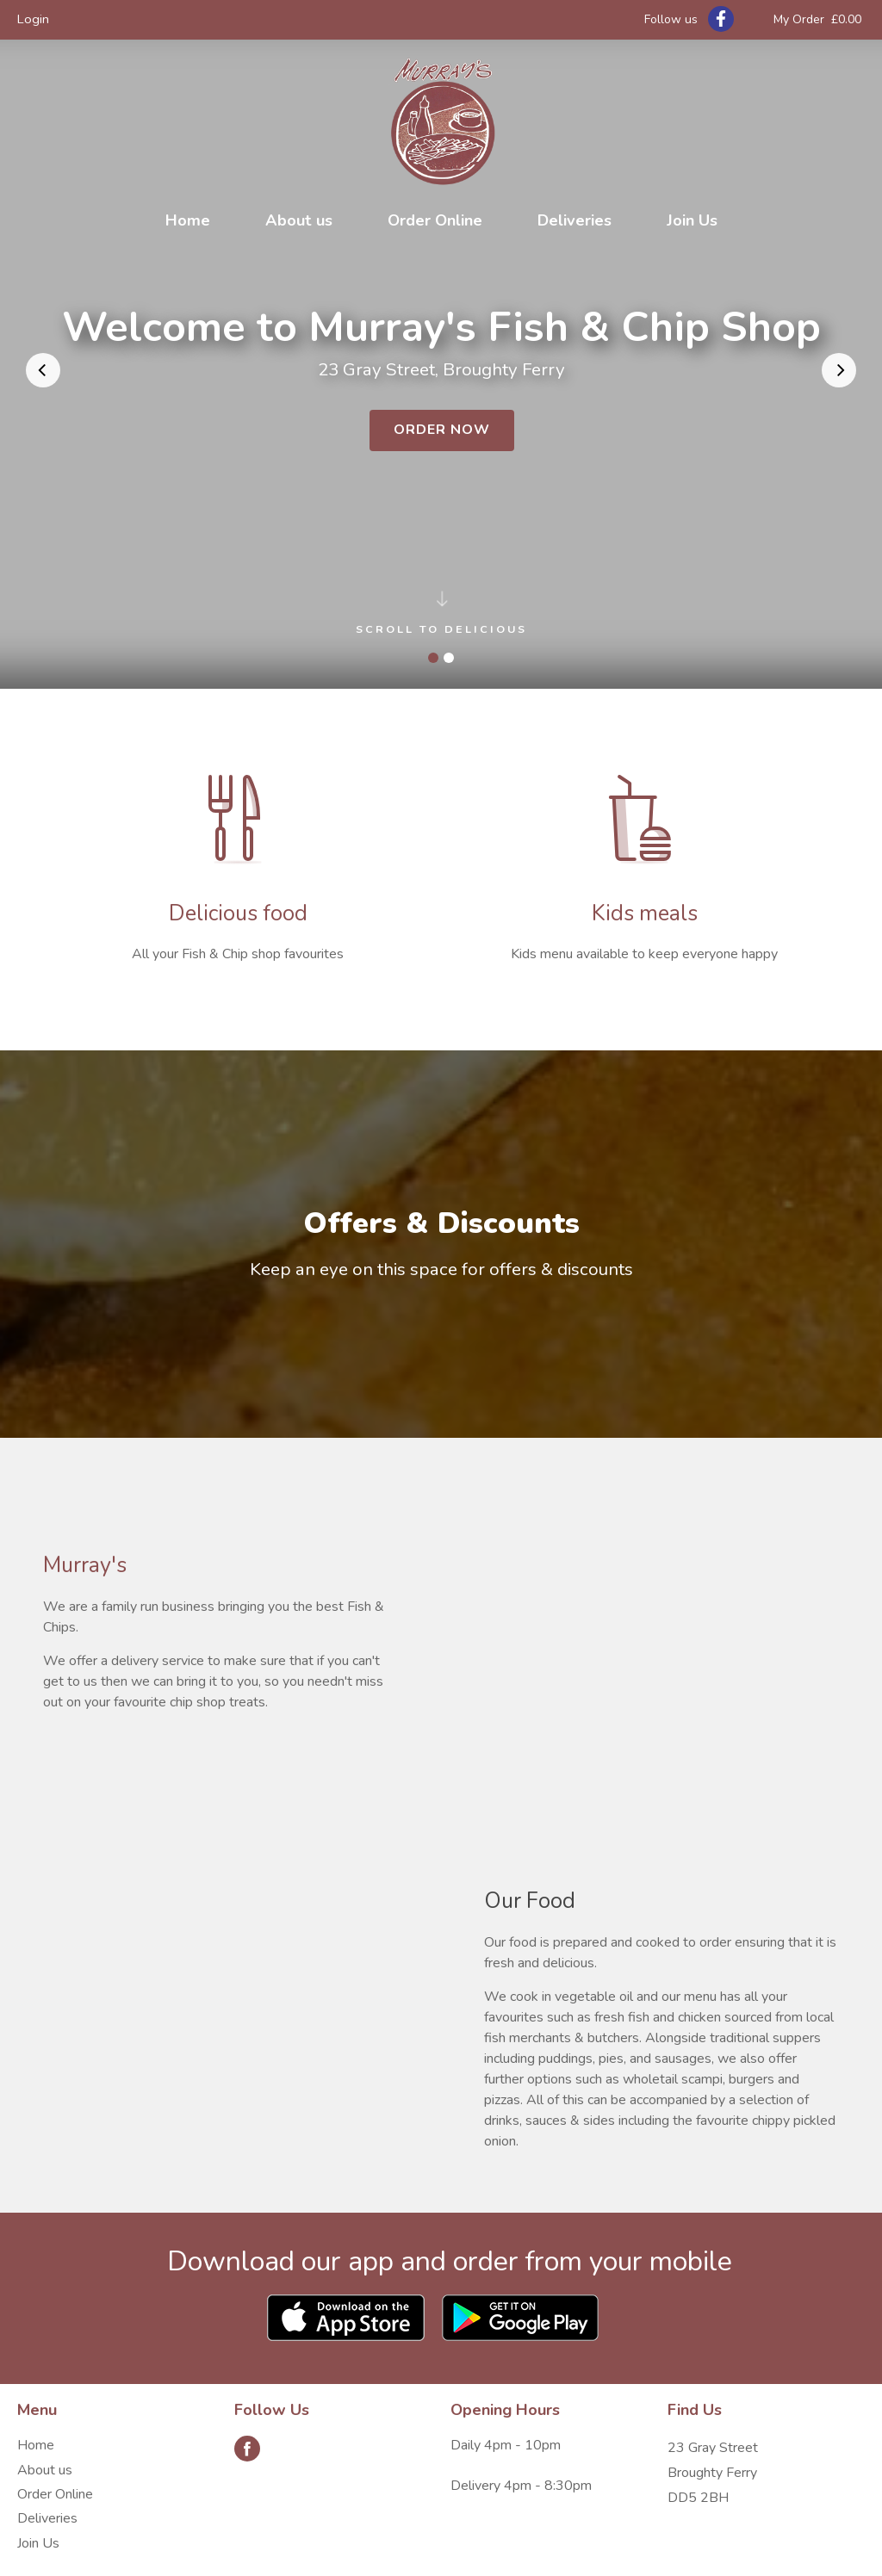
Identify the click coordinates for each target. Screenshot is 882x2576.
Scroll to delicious (441, 616)
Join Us (692, 220)
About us (298, 220)
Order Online (435, 220)
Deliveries (574, 220)
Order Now (442, 429)
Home (187, 220)
